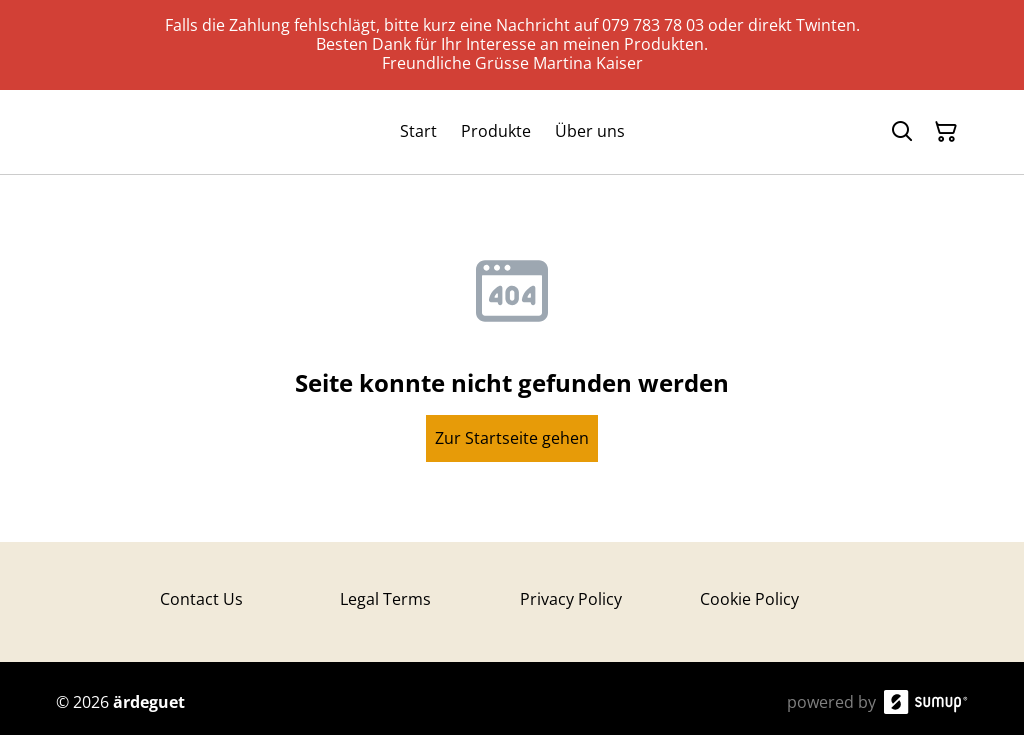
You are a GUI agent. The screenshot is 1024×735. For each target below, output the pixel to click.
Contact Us (201, 599)
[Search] (902, 132)
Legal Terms (385, 599)
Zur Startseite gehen (512, 438)
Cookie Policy (749, 599)
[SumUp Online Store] (926, 702)
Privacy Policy (571, 599)
